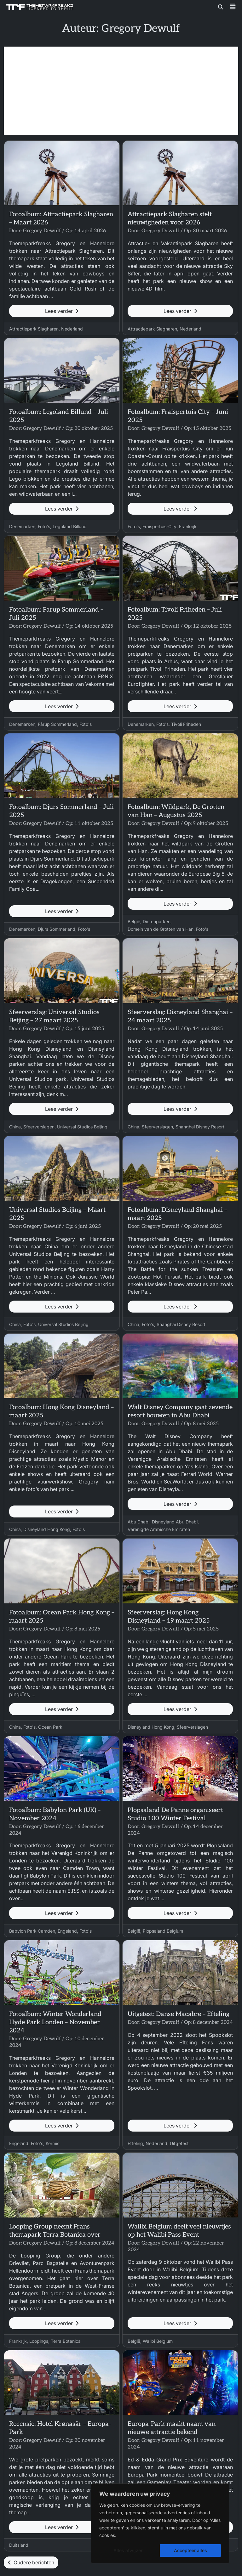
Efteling (135, 2143)
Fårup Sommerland (57, 724)
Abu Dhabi (138, 1521)
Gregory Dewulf (42, 231)
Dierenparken (156, 921)
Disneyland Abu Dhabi (175, 1521)
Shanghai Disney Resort (200, 1126)
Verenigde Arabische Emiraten (159, 1529)
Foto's (44, 526)
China (15, 1126)
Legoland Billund (70, 526)
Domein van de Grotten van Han (160, 929)
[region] (160, 2523)
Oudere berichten (31, 2562)
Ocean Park (50, 1727)
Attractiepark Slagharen (34, 328)
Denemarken (22, 526)
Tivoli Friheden (186, 724)
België (134, 921)
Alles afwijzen (128, 2550)
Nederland (72, 328)
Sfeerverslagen (39, 1126)
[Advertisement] (121, 91)
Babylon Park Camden (32, 1931)
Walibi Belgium (158, 2341)
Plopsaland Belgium (163, 1931)
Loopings (38, 2341)
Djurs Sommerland (56, 929)
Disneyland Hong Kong (46, 1529)
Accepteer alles (190, 2550)
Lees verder (61, 311)
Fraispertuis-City (159, 526)
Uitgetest (179, 2143)
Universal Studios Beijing (82, 1126)
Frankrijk (188, 526)
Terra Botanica (66, 2341)
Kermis (52, 2143)
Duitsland (18, 2545)
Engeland (67, 1931)
